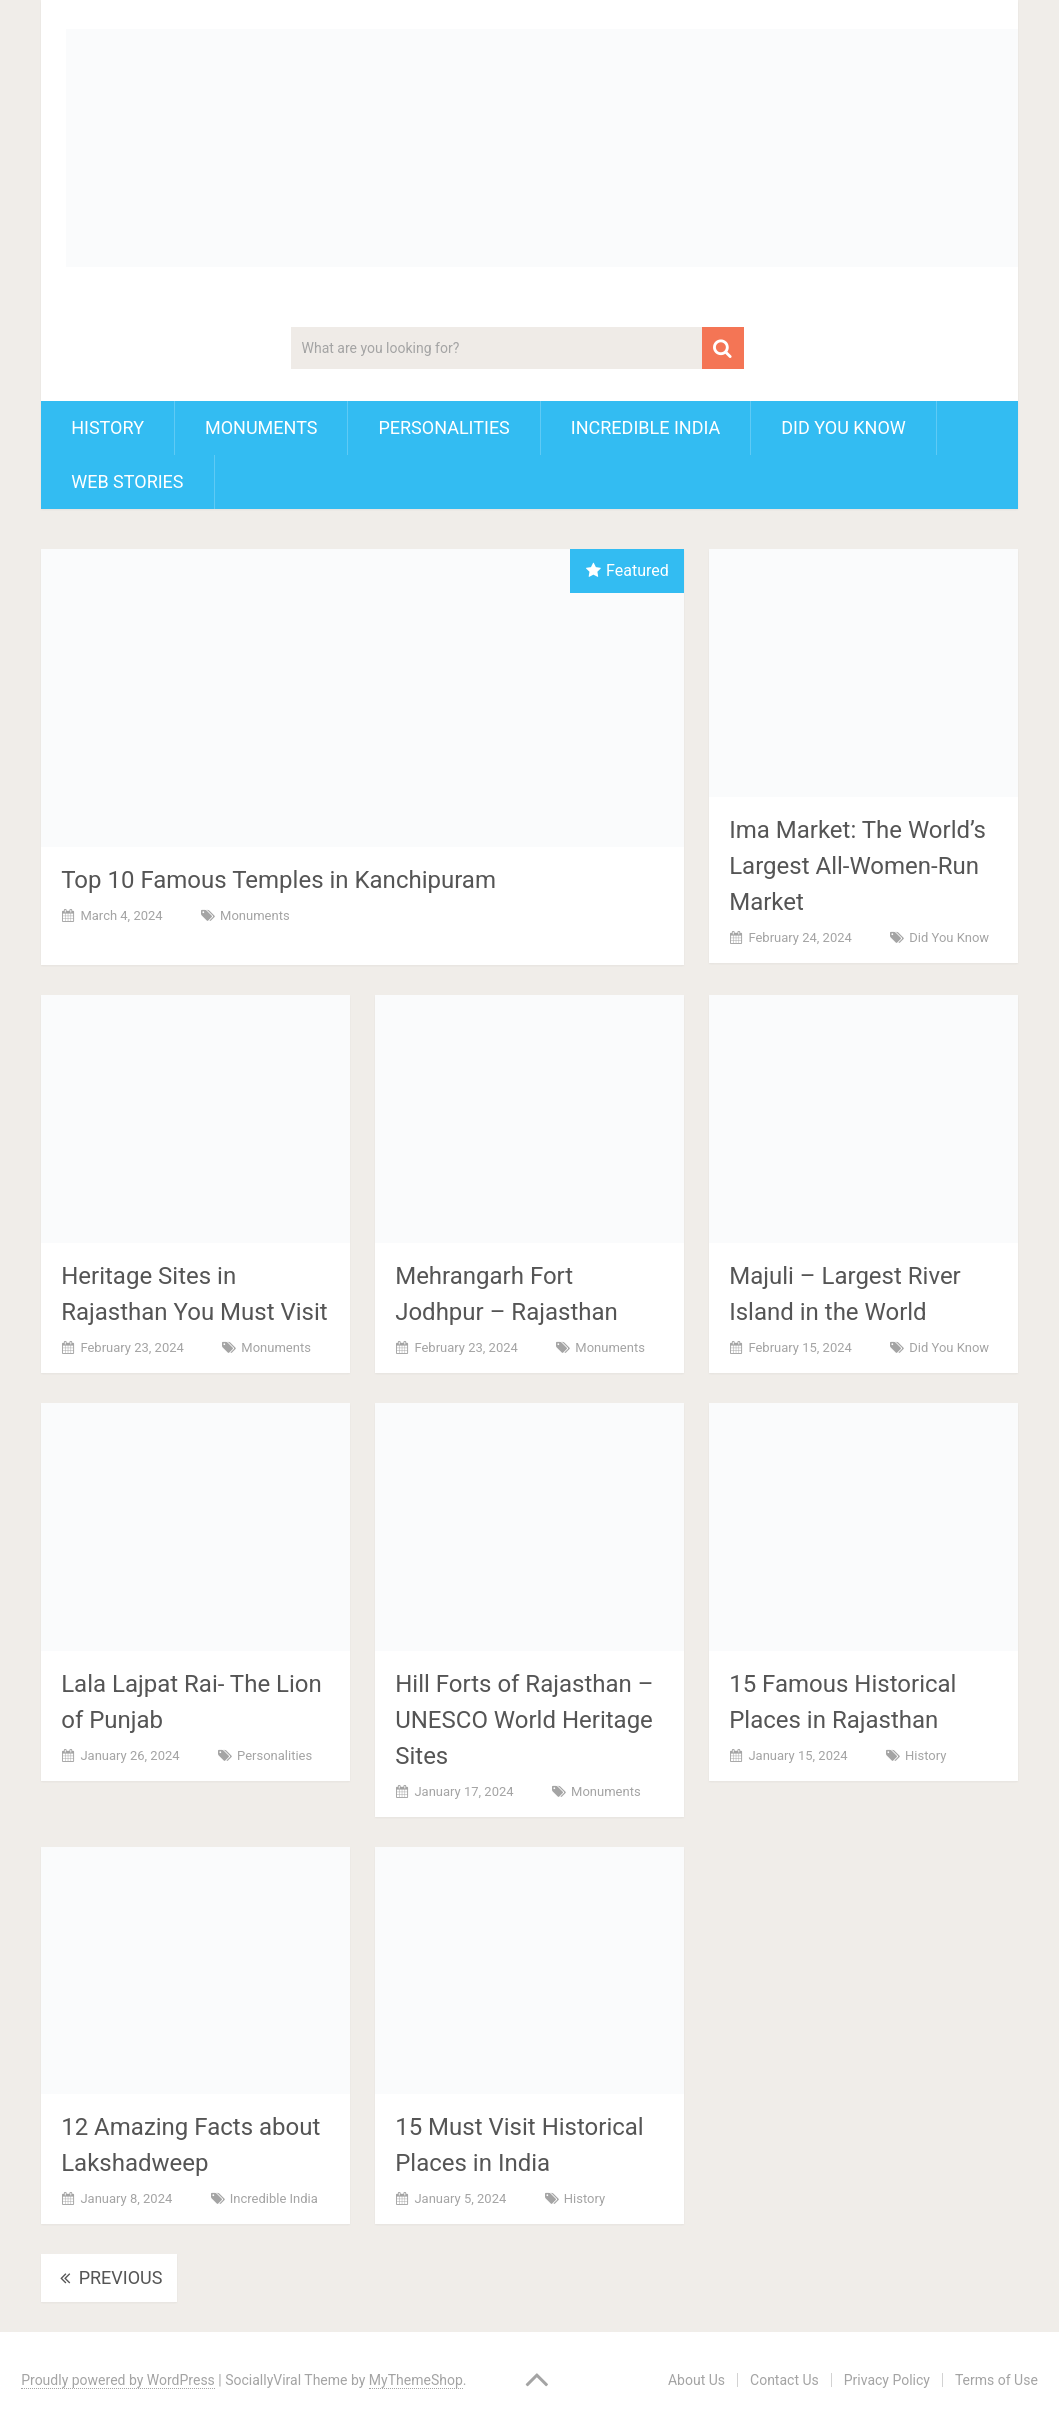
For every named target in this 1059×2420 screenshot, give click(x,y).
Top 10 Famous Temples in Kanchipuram (278, 880)
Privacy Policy (887, 2380)
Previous (109, 2277)
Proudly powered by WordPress (118, 2380)
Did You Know (843, 427)
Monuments (261, 427)
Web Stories (127, 481)
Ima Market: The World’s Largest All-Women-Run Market (857, 866)
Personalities (443, 427)
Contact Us (784, 2380)
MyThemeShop (416, 2380)
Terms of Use (996, 2380)
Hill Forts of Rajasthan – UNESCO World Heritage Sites (524, 1720)
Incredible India (645, 427)
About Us (696, 2380)
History (107, 427)
